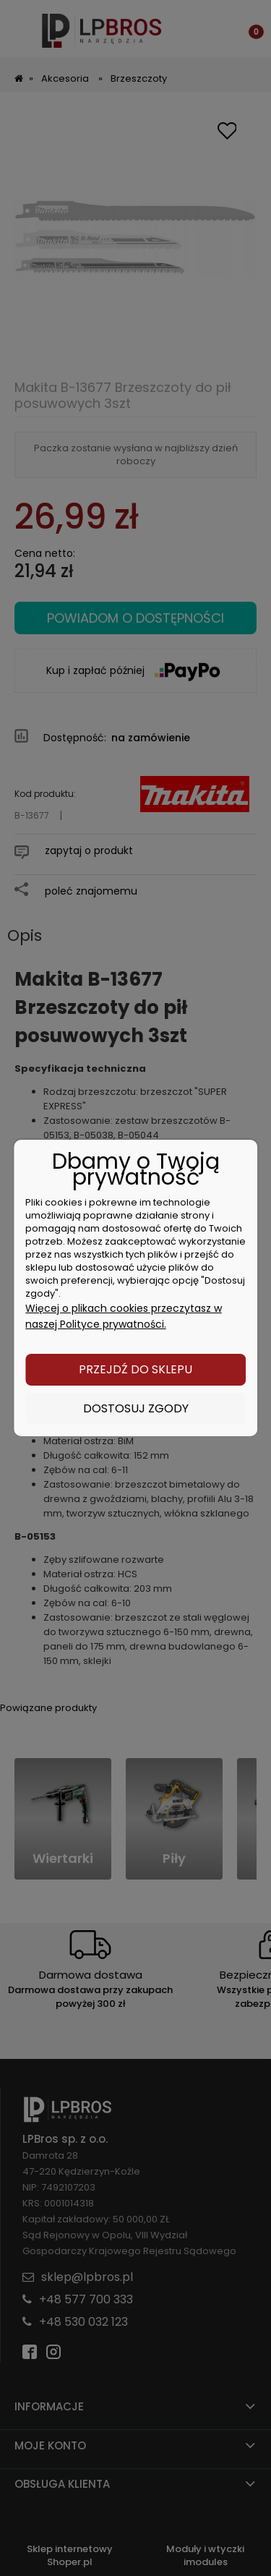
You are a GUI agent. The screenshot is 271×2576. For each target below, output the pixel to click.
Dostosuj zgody (136, 1408)
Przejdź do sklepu (135, 1369)
